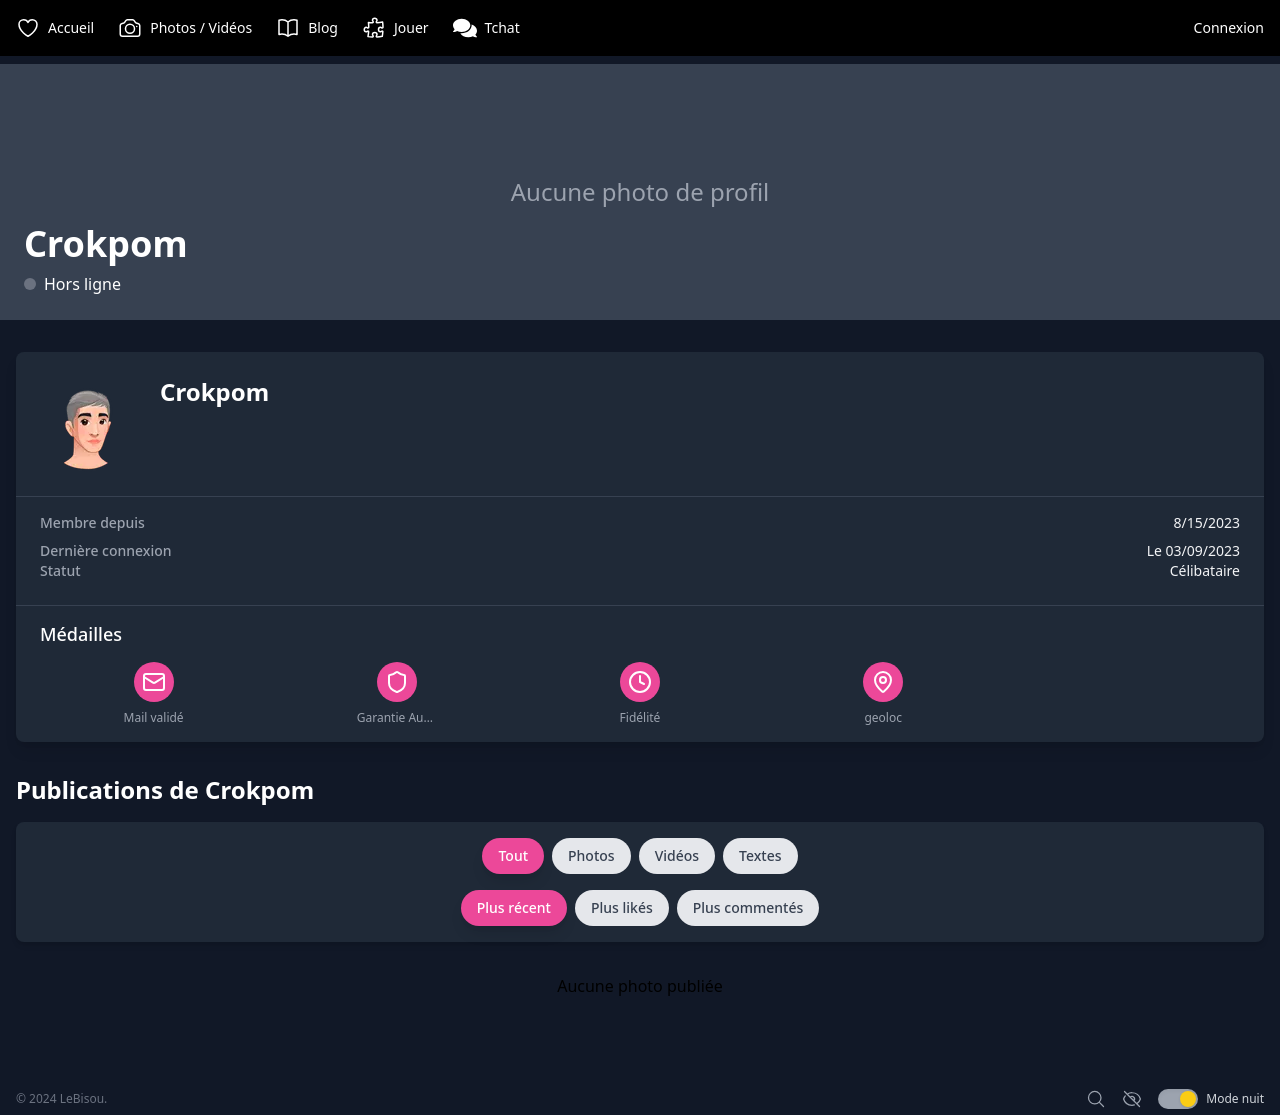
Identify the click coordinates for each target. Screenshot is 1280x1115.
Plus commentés (748, 907)
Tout (513, 855)
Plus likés (622, 907)
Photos (591, 855)
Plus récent (514, 907)
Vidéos (677, 855)
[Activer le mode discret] (1132, 1099)
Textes (760, 855)
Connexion (1229, 27)
